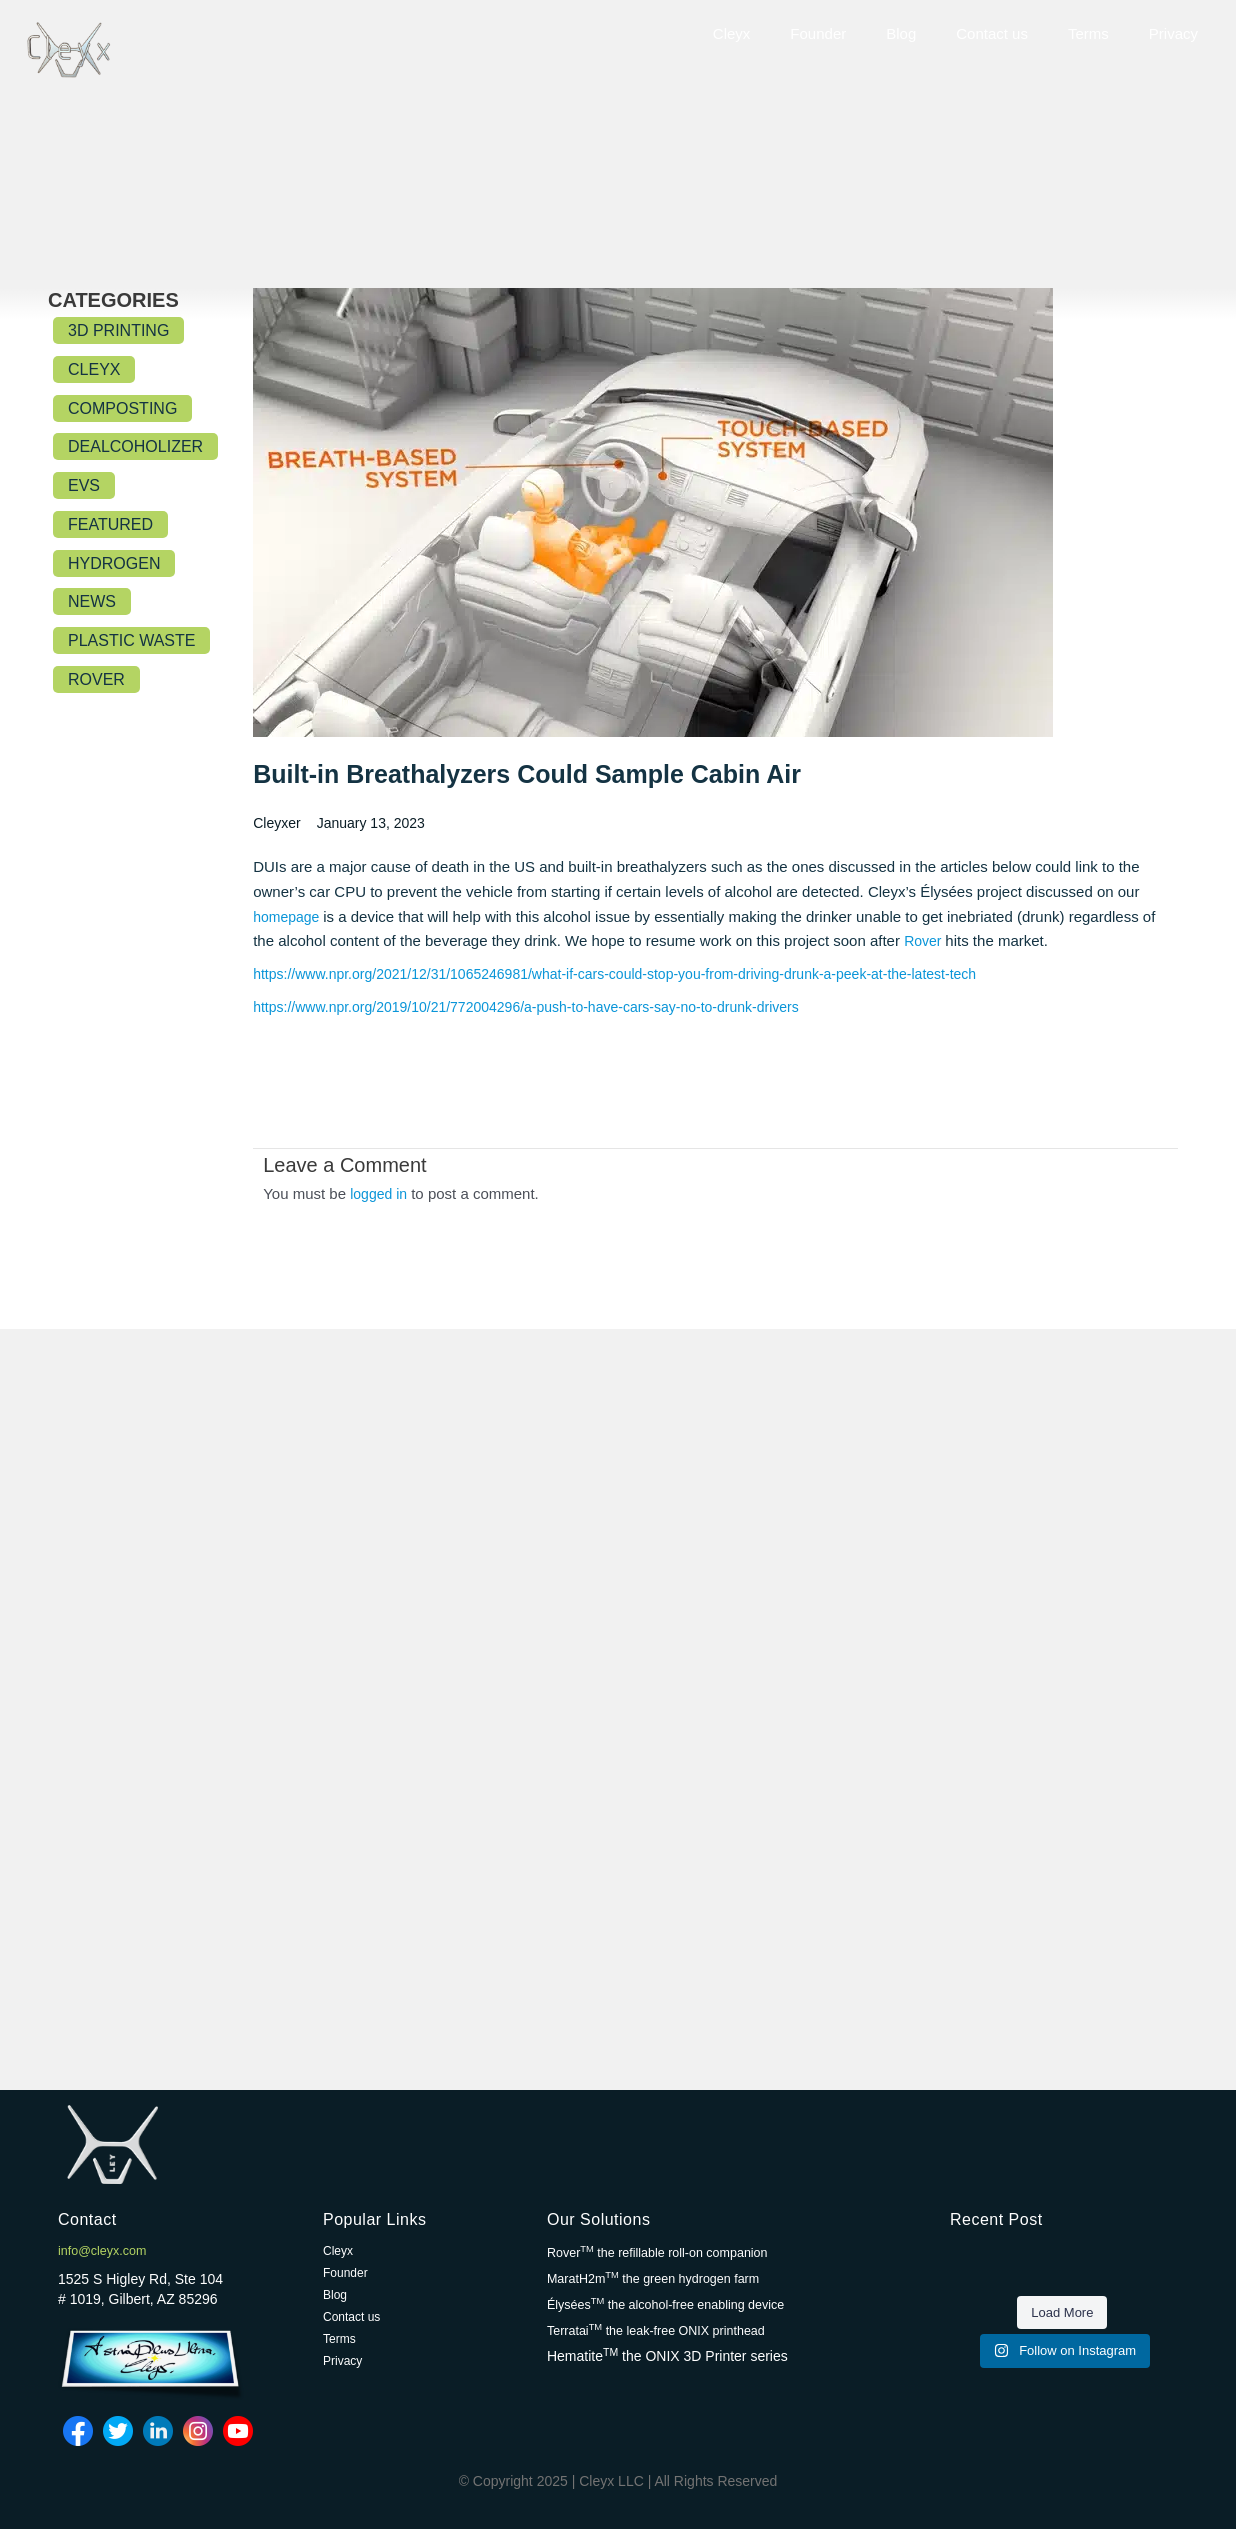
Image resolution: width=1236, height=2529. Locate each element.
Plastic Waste (131, 640)
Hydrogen (114, 563)
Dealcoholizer (135, 446)
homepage (290, 917)
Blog (901, 33)
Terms (1088, 33)
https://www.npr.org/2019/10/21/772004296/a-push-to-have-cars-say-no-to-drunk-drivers (545, 1008)
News (92, 601)
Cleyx (732, 33)
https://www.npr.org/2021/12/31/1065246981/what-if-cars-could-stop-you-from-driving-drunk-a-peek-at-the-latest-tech (640, 975)
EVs (84, 485)
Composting (122, 408)
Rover (96, 679)
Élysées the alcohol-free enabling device (680, 2303)
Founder (818, 33)
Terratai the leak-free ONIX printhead (669, 2328)
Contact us (992, 33)
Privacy (1173, 33)
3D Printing (118, 330)
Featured (110, 524)
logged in (380, 1194)
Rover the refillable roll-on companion (670, 2253)
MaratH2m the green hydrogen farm (666, 2278)
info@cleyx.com (107, 2251)
